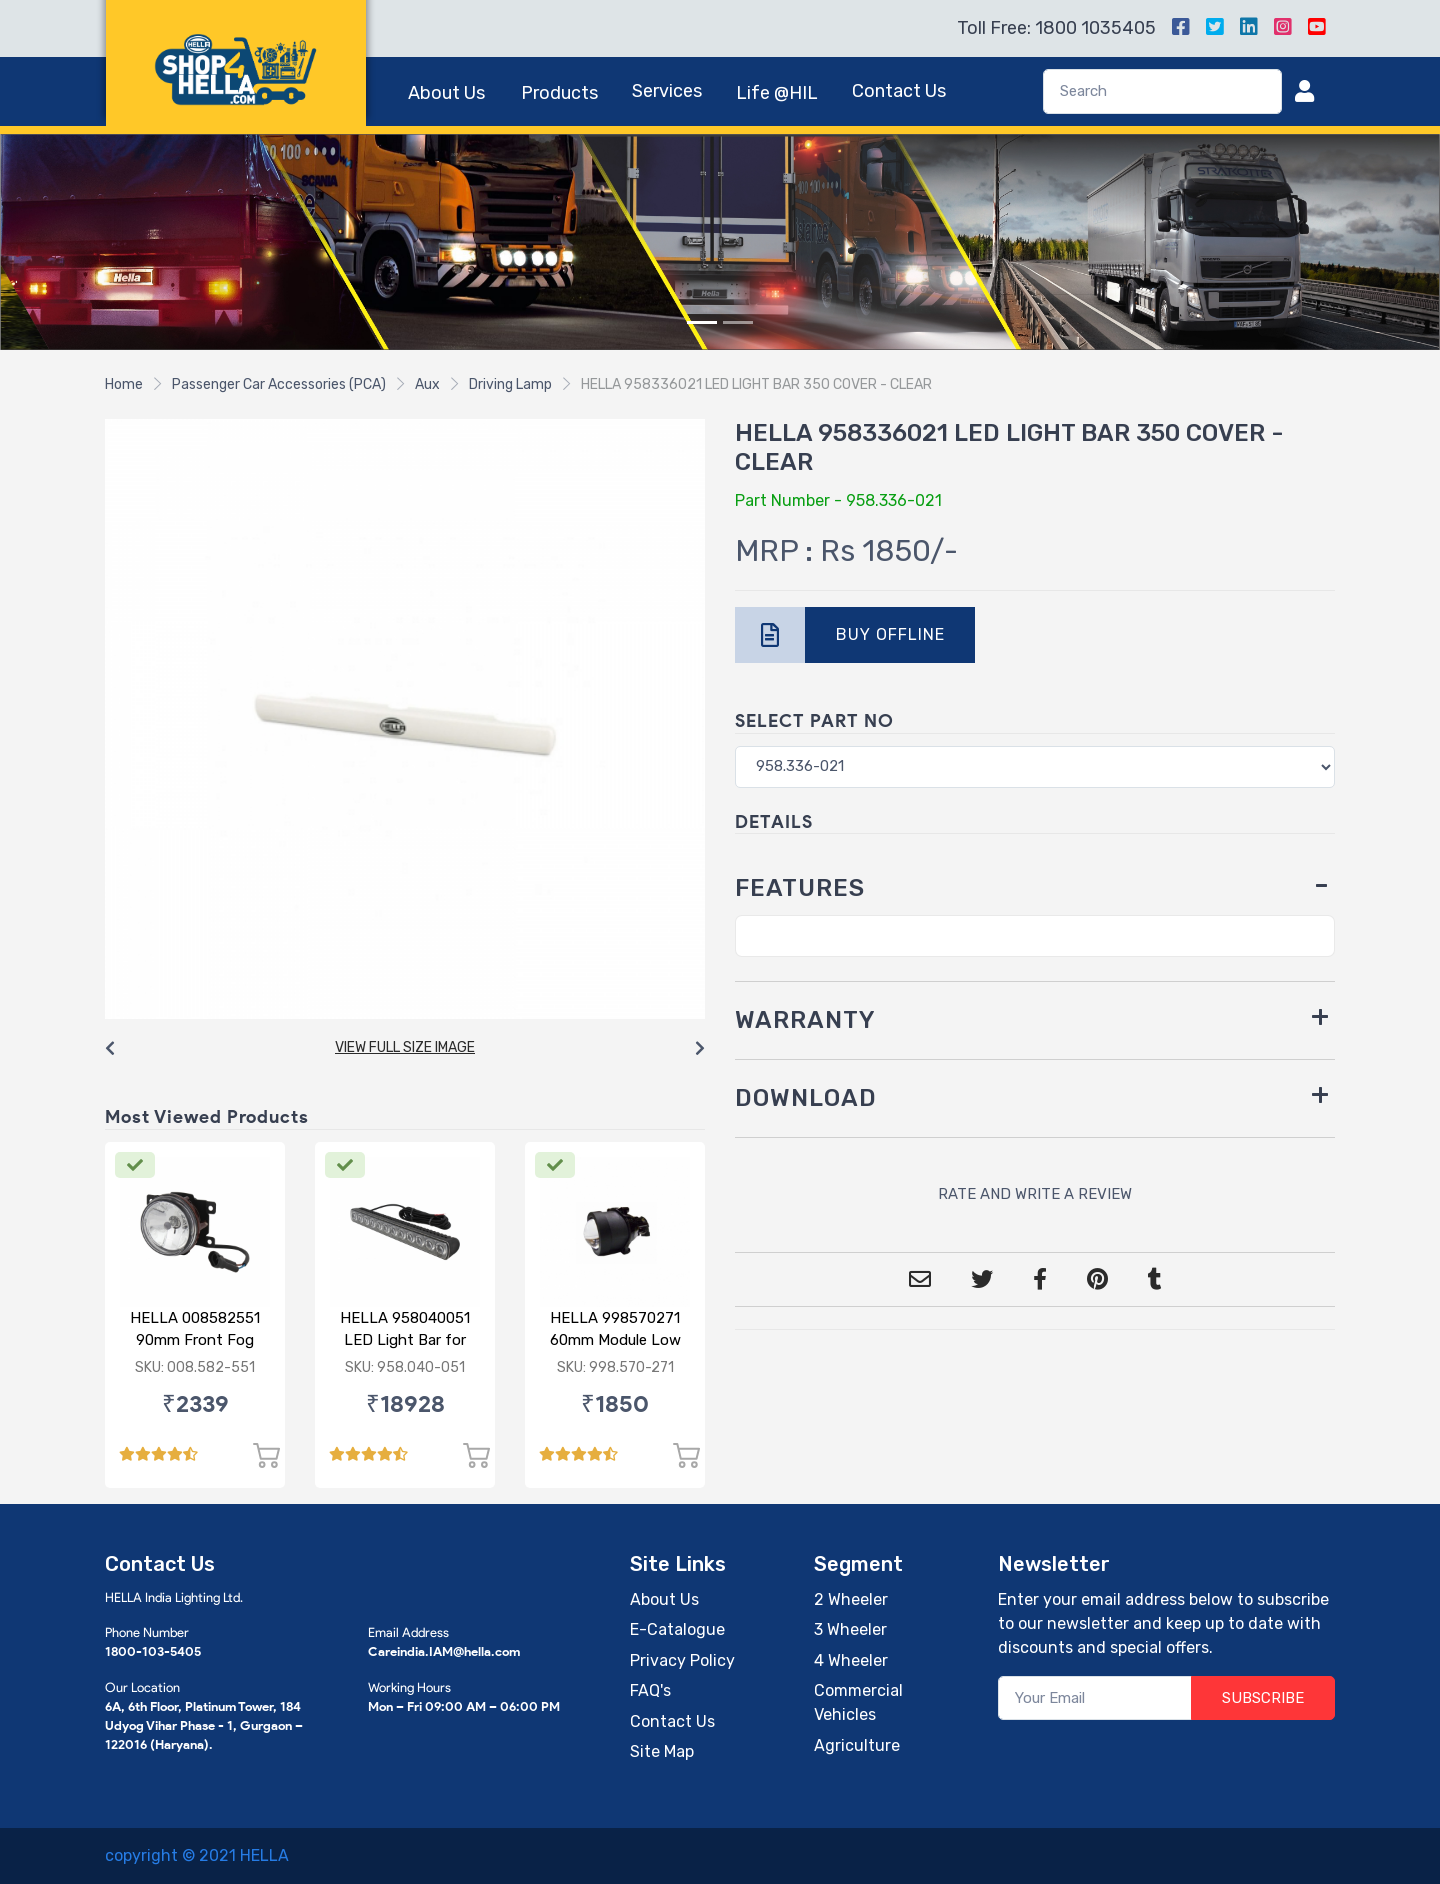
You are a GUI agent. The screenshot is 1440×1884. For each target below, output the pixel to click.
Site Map (662, 1751)
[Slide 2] (738, 322)
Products (559, 93)
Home (124, 384)
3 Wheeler (850, 1629)
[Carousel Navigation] (405, 1049)
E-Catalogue (677, 1629)
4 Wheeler (851, 1660)
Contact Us (899, 91)
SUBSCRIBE (1263, 1698)
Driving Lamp (510, 384)
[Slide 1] (702, 322)
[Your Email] (1095, 1698)
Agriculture (857, 1745)
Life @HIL (777, 93)
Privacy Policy (682, 1660)
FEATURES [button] (800, 888)
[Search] (1162, 91)
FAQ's (650, 1690)
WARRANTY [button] (805, 1020)
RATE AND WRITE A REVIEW (1035, 1194)
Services (667, 91)
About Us (446, 93)
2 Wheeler (851, 1599)
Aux (427, 384)
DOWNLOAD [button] (806, 1098)
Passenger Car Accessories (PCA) (279, 384)
